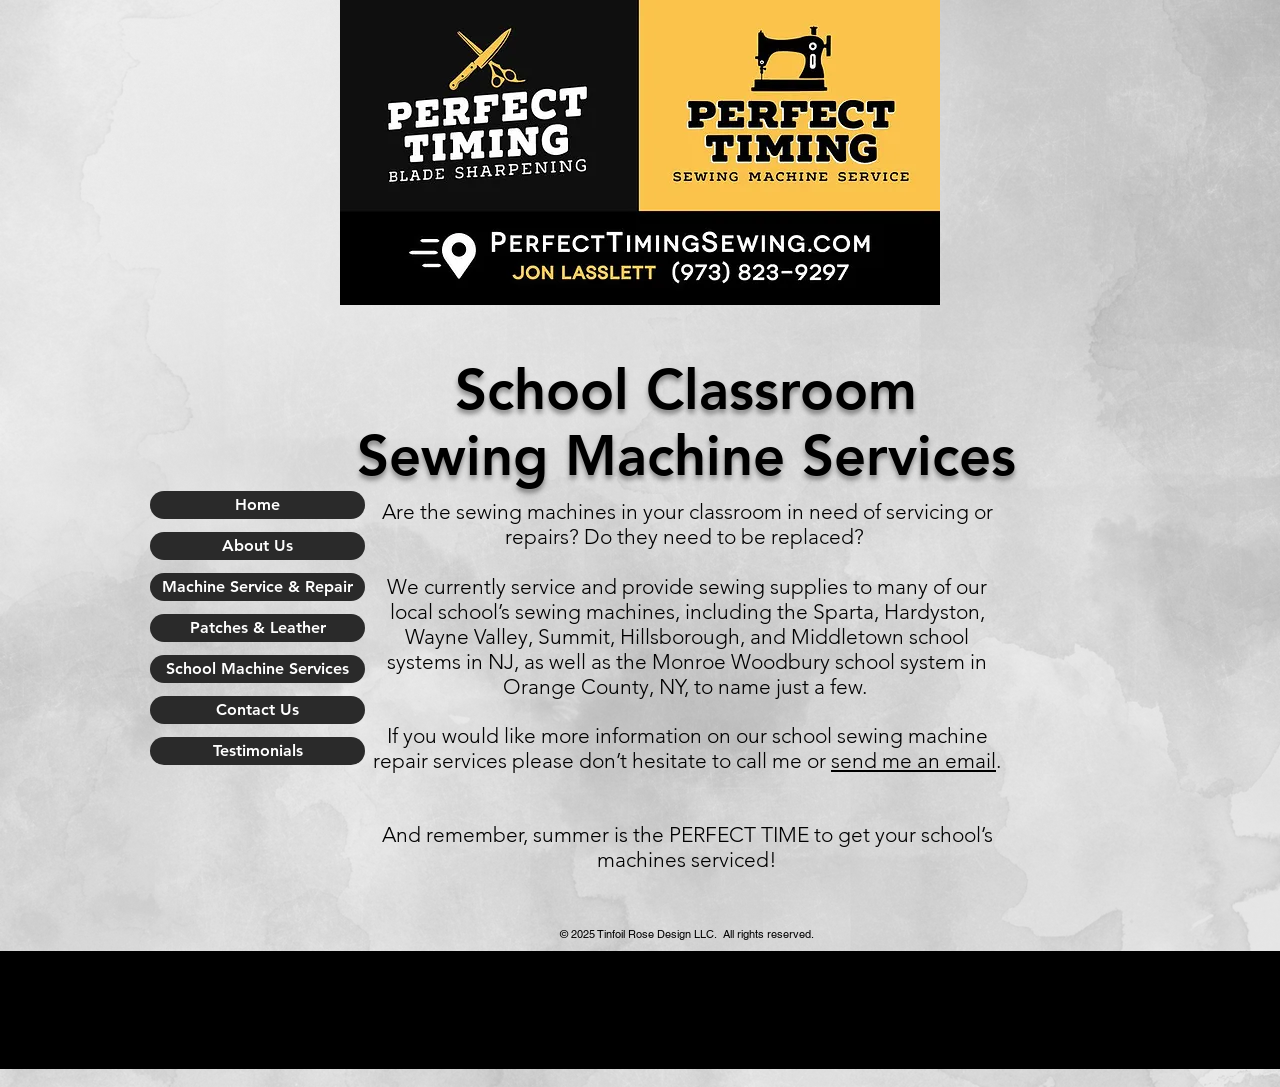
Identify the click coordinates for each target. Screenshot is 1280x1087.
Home (257, 504)
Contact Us (257, 709)
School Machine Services (257, 668)
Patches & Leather (258, 627)
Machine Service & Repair (257, 586)
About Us (257, 545)
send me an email (913, 760)
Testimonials (258, 750)
